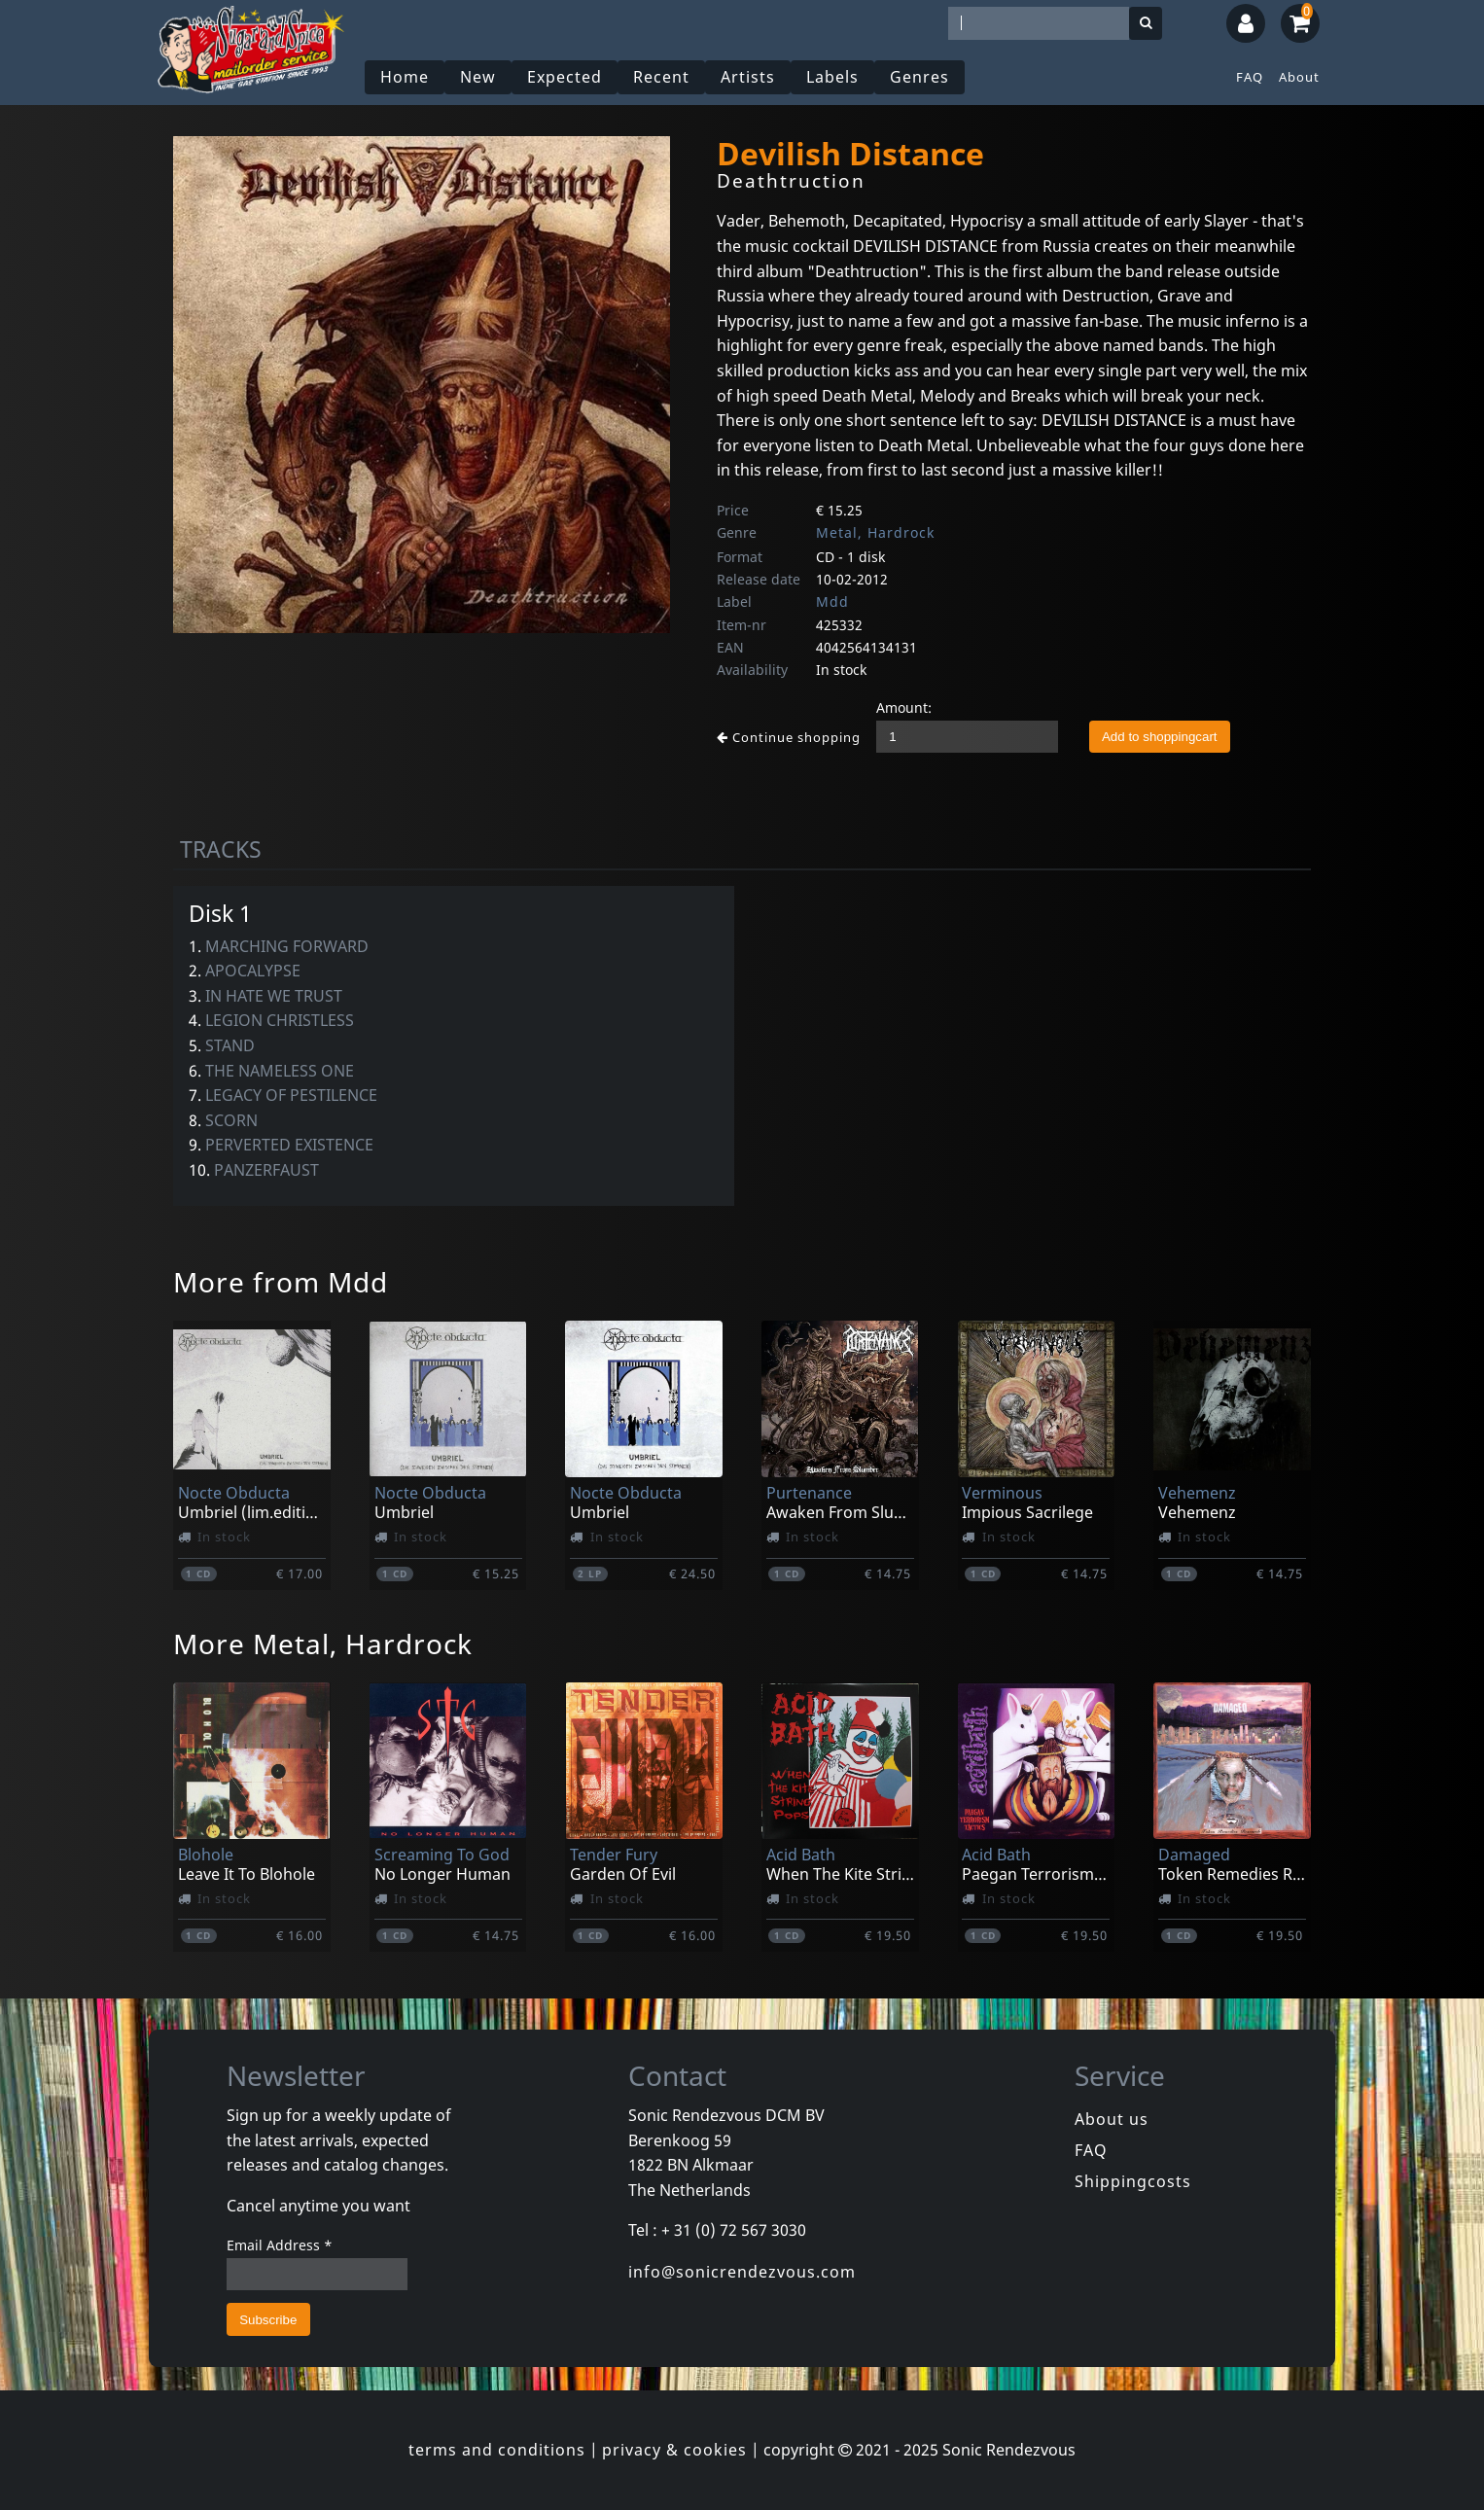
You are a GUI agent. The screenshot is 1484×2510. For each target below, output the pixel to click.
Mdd (832, 601)
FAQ (1249, 77)
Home (404, 77)
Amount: (904, 707)
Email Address (280, 2245)
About (1299, 77)
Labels (832, 77)
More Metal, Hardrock (323, 1643)
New (478, 77)
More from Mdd (280, 1281)
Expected (564, 77)
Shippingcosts (1133, 2181)
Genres (919, 77)
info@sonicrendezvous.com (742, 2271)
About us (1111, 2119)
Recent (661, 77)
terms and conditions (496, 2449)
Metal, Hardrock (875, 532)
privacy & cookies (674, 2449)
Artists (748, 77)
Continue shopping (789, 737)
